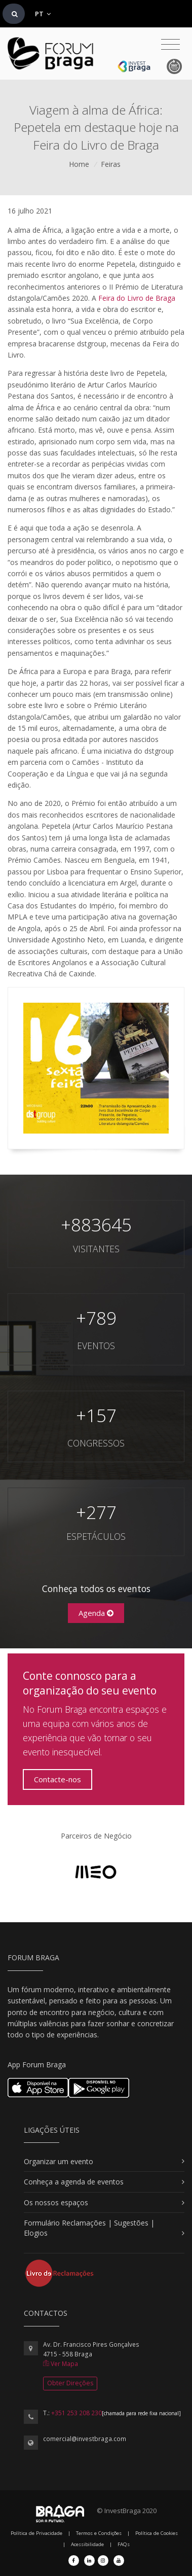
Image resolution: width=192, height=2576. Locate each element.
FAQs (124, 2544)
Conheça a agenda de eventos (74, 2181)
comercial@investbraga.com (84, 2438)
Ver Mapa (60, 2363)
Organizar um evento (58, 2161)
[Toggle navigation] (170, 44)
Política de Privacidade (36, 2533)
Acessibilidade (87, 2544)
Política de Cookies (156, 2533)
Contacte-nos (57, 1779)
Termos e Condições (99, 2533)
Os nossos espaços (56, 2202)
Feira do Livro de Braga (136, 298)
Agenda (96, 1613)
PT (43, 13)
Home (79, 164)
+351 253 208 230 (76, 2413)
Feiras (111, 164)
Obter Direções (70, 2383)
